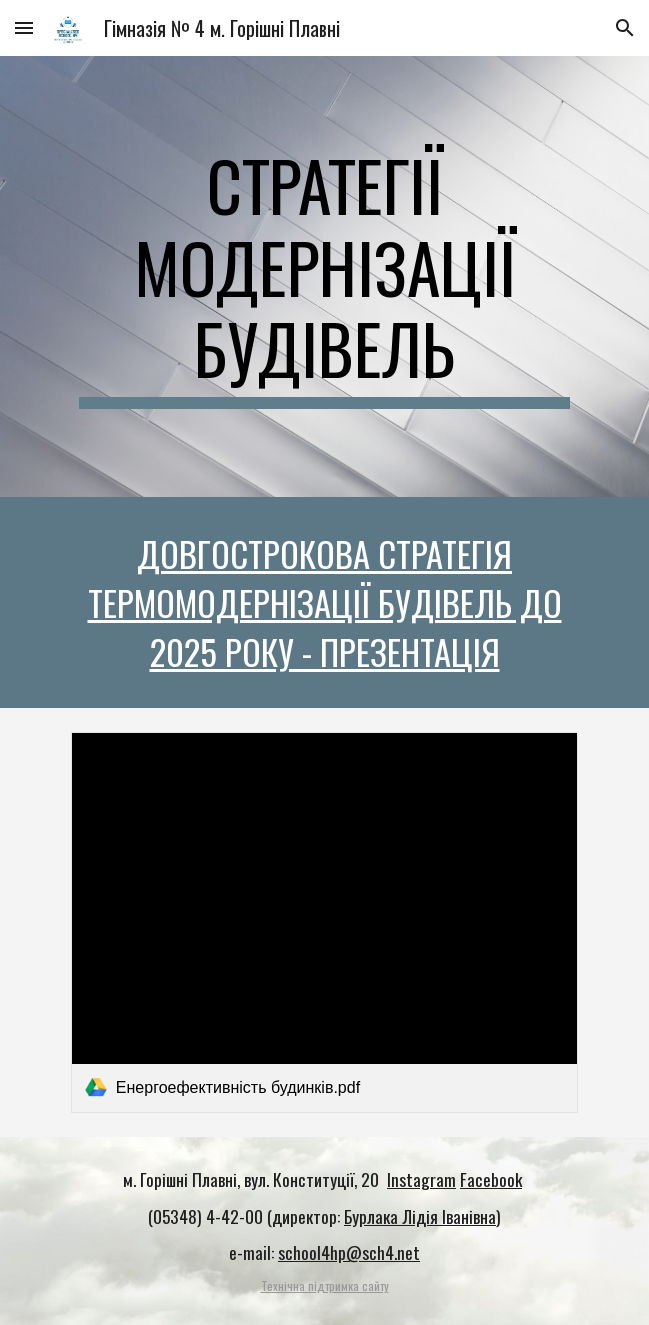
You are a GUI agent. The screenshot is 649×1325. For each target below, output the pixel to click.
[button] (24, 27)
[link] (324, 922)
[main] (324, 276)
